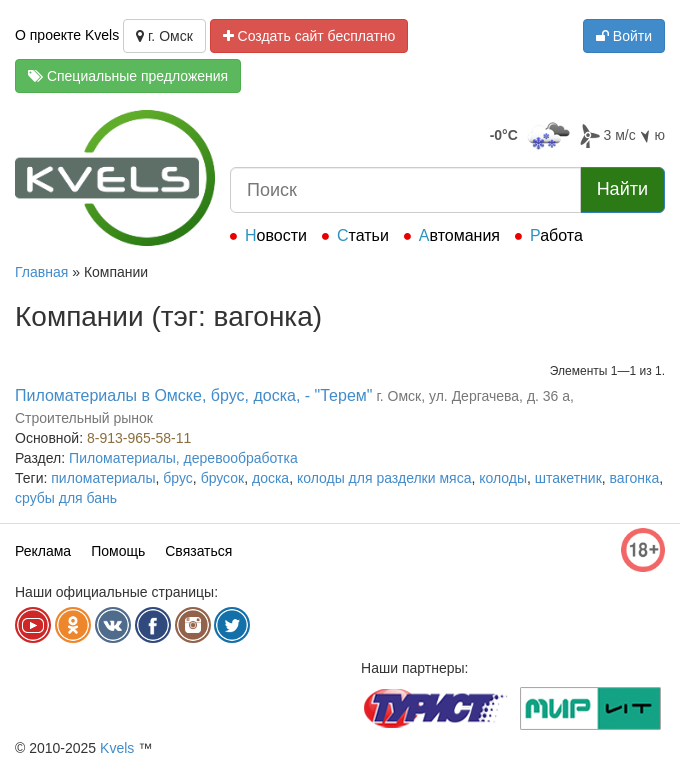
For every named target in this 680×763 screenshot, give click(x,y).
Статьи (363, 235)
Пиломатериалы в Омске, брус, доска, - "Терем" (194, 395)
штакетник (568, 478)
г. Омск (164, 36)
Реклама (43, 551)
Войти (624, 36)
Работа (556, 235)
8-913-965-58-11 (139, 438)
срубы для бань (66, 498)
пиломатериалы (103, 478)
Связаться (198, 551)
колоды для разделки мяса (384, 478)
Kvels (117, 748)
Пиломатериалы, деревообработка (183, 458)
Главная (41, 272)
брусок (223, 478)
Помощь (118, 551)
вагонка (635, 478)
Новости (276, 235)
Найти (622, 189)
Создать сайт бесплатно (309, 36)
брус (178, 478)
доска (270, 478)
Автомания (459, 235)
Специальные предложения (128, 76)
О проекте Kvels (67, 35)
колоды (503, 478)
